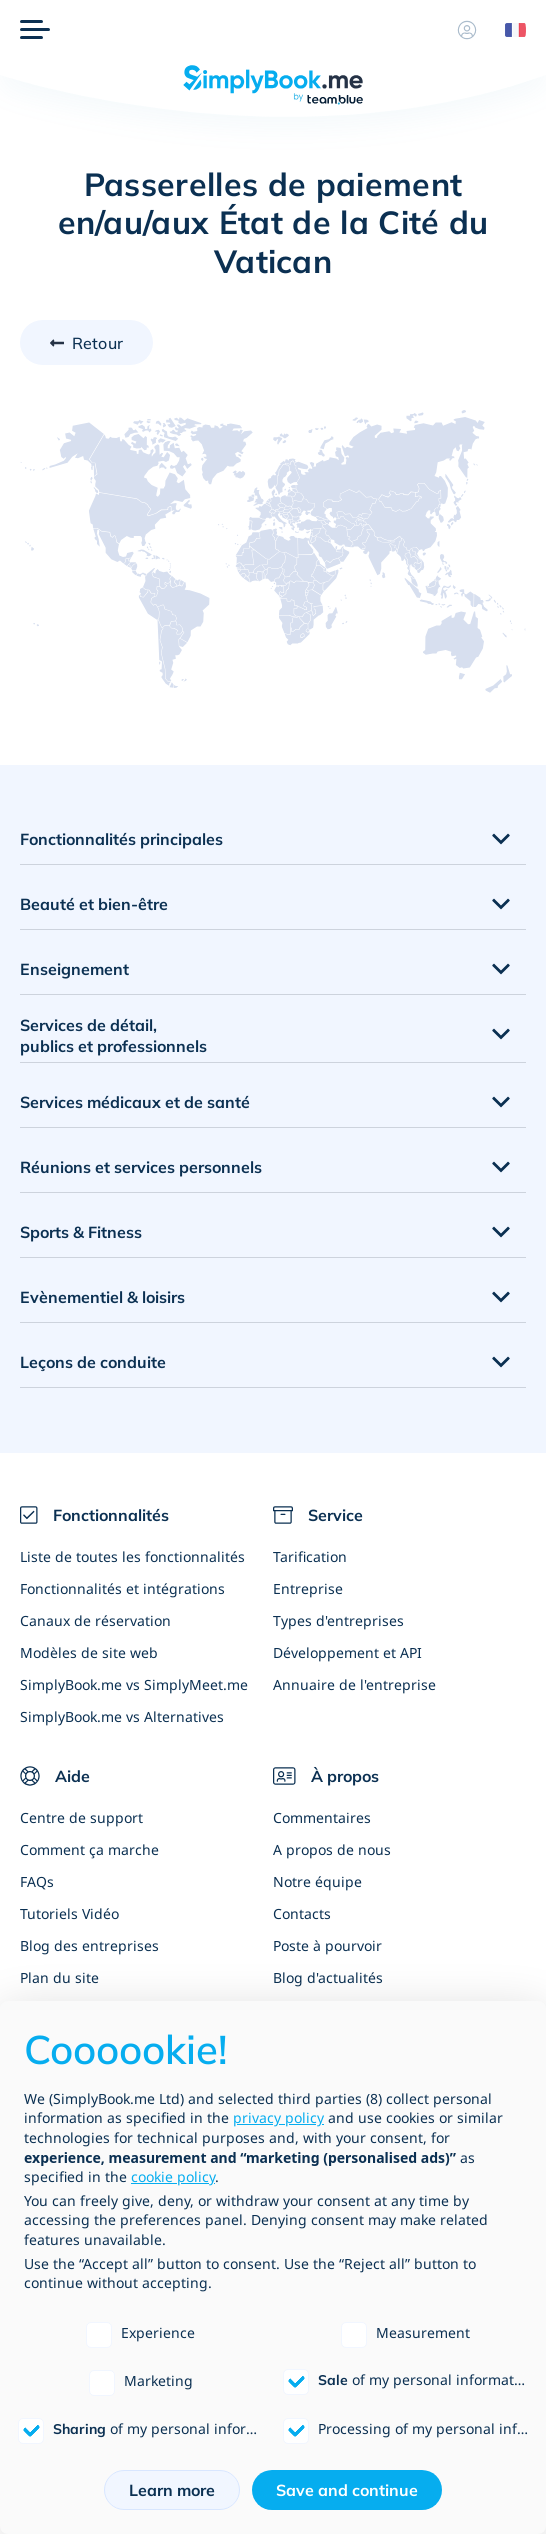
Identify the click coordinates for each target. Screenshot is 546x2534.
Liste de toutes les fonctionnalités (132, 1556)
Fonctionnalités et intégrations (122, 1588)
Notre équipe (317, 1881)
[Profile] (467, 30)
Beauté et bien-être (94, 904)
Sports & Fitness (81, 1232)
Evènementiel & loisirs (102, 1297)
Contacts (302, 1913)
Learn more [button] (172, 2490)
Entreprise (308, 1588)
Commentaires (322, 1817)
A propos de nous (332, 1849)
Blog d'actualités (328, 1977)
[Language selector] (508, 30)
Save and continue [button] (347, 2490)
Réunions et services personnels (141, 1167)
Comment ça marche (89, 1849)
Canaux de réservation (95, 1620)
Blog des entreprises (89, 1945)
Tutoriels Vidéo (69, 1913)
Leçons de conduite (93, 1362)
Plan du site (59, 1977)
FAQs (37, 1881)
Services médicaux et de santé (135, 1102)
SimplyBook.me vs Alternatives (122, 1716)
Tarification (310, 1556)
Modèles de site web (89, 1652)
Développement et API (347, 1652)
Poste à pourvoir (327, 1945)
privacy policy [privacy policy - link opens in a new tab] (278, 2117)
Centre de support (81, 1817)
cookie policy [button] (173, 2176)
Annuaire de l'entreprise (354, 1684)
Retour (97, 343)
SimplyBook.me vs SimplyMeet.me (134, 1684)
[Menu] (35, 30)
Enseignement (74, 969)
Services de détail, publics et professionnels (113, 1035)
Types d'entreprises (338, 1620)
